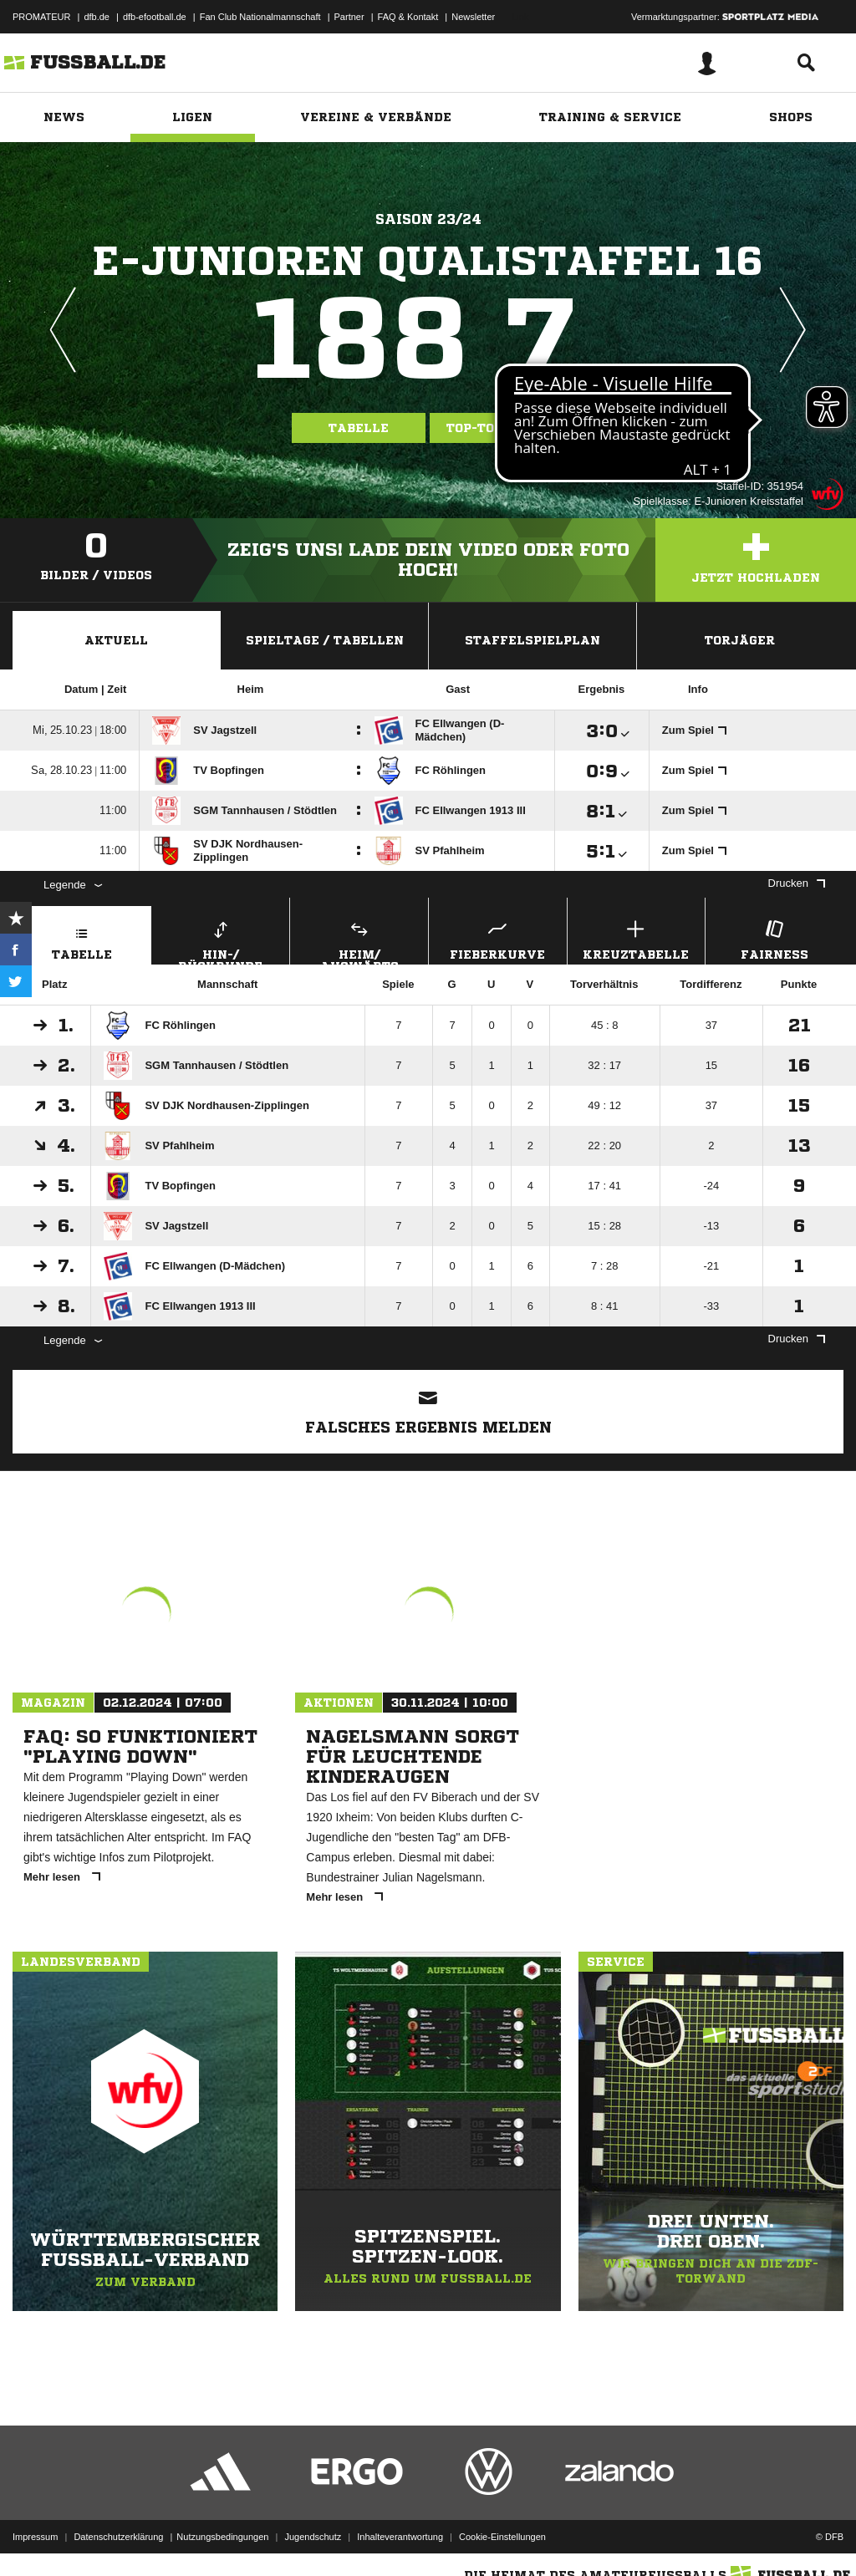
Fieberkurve (497, 938)
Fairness (774, 938)
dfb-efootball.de (154, 17)
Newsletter (473, 17)
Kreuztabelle (636, 938)
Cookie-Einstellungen (502, 2537)
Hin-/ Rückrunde (221, 940)
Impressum (35, 2537)
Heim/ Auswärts (359, 940)
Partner (349, 17)
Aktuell (116, 640)
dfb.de (97, 17)
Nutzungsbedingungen (222, 2537)
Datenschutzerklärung (118, 2537)
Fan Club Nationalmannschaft (260, 17)
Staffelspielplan (532, 640)
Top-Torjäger (497, 428)
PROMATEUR (41, 17)
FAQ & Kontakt (408, 17)
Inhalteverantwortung (400, 2537)
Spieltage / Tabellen (325, 640)
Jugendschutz (312, 2537)
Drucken (796, 883)
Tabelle (359, 428)
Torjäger (740, 640)
